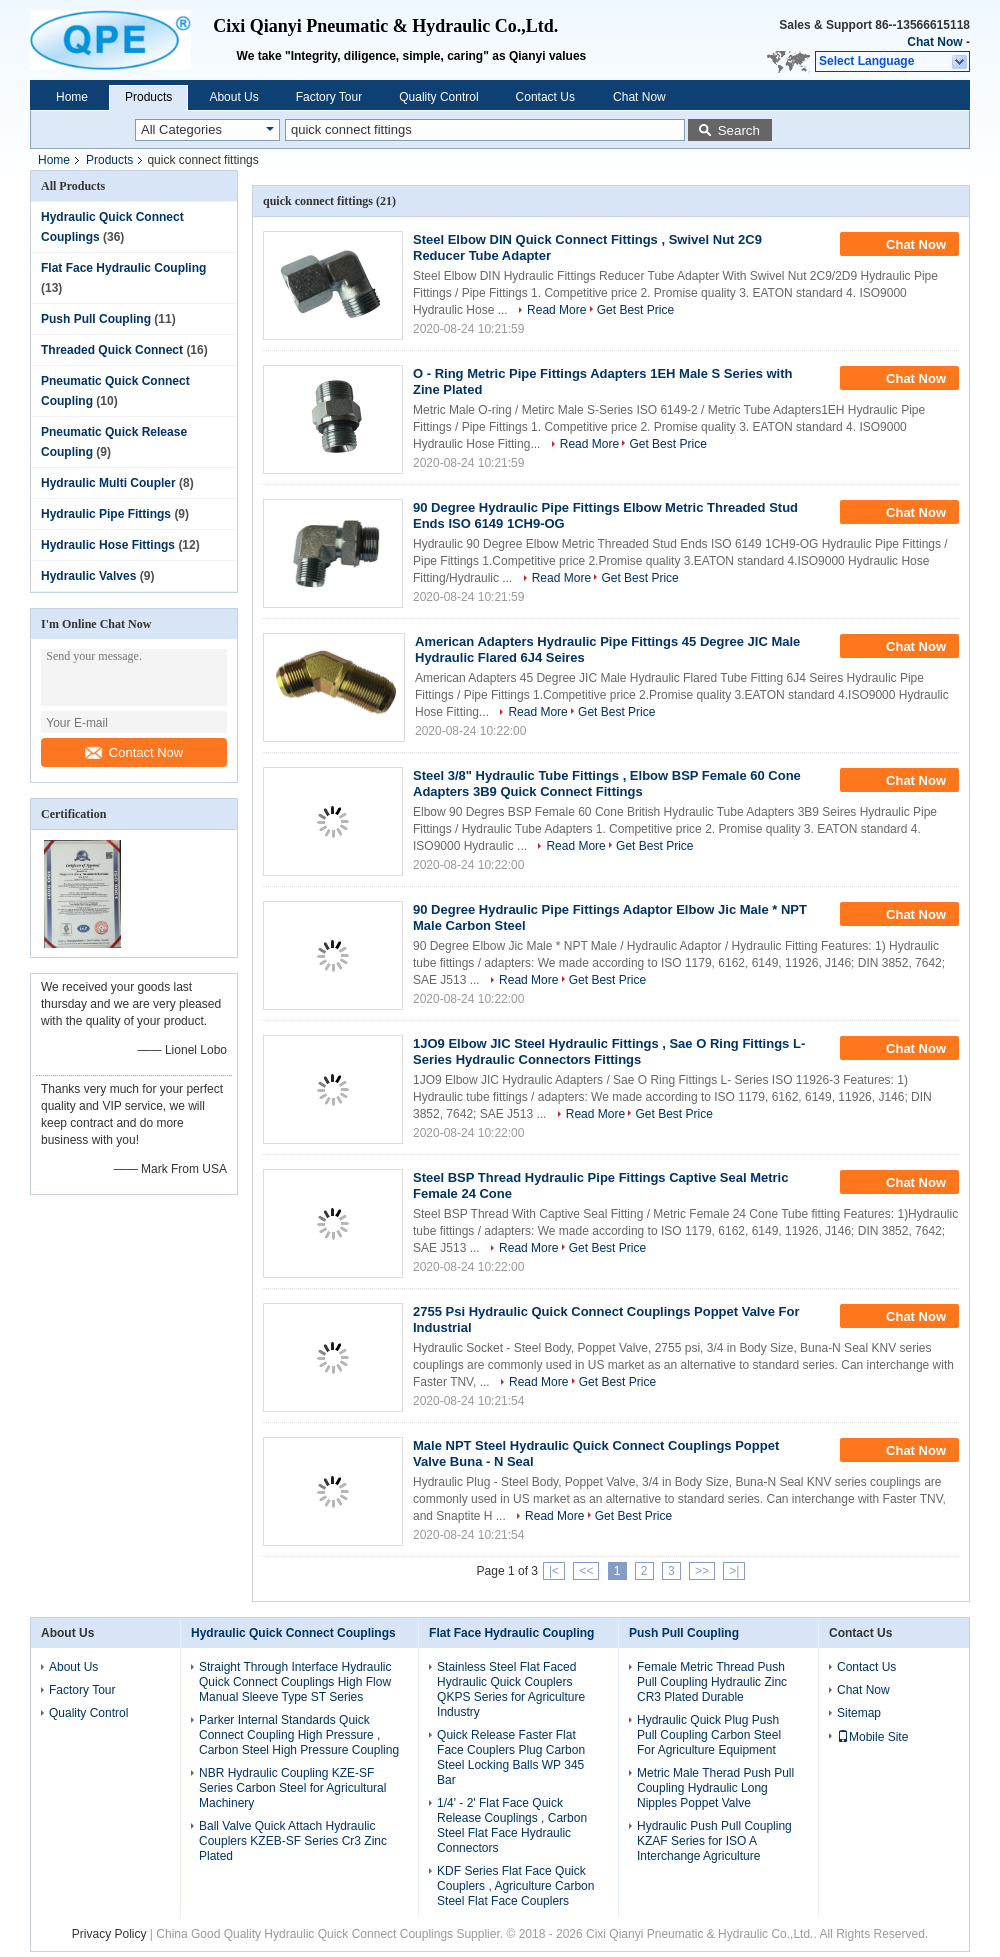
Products (148, 97)
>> (702, 1571)
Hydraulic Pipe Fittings (106, 514)
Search (739, 130)
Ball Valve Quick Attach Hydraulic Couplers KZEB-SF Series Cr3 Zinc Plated (293, 1841)
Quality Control (438, 97)
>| (734, 1571)
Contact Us (545, 97)
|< (554, 1571)
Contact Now (134, 752)
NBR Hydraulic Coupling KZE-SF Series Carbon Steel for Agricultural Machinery (292, 1788)
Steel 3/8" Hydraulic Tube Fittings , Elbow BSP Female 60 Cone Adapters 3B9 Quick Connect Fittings (607, 783)
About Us (233, 97)
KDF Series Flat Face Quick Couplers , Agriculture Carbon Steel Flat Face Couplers (515, 1886)
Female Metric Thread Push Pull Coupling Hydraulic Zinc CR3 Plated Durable (712, 1682)
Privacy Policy (109, 1934)
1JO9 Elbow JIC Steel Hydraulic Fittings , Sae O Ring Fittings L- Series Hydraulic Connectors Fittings (609, 1051)
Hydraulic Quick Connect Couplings (293, 1633)
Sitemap (859, 1713)
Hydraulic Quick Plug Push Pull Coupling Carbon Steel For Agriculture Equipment (709, 1735)
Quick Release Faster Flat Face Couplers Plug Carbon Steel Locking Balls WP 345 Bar (511, 1757)
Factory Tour (329, 97)
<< (586, 1571)
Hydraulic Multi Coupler (108, 483)
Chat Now (934, 42)
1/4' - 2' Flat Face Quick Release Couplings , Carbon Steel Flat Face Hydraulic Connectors (512, 1825)
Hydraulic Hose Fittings (108, 545)
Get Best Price (635, 310)
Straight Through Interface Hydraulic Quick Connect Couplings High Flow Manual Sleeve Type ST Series (295, 1682)
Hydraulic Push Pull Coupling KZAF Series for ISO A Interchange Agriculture (714, 1841)
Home (72, 97)
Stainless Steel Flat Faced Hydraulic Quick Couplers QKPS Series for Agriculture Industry (511, 1689)
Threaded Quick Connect (112, 350)
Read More (556, 310)
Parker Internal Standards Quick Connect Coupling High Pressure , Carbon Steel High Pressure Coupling (299, 1735)
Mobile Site (872, 1737)
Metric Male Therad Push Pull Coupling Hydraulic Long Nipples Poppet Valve (715, 1788)
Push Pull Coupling (96, 319)
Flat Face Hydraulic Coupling (123, 268)
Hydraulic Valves (88, 576)
